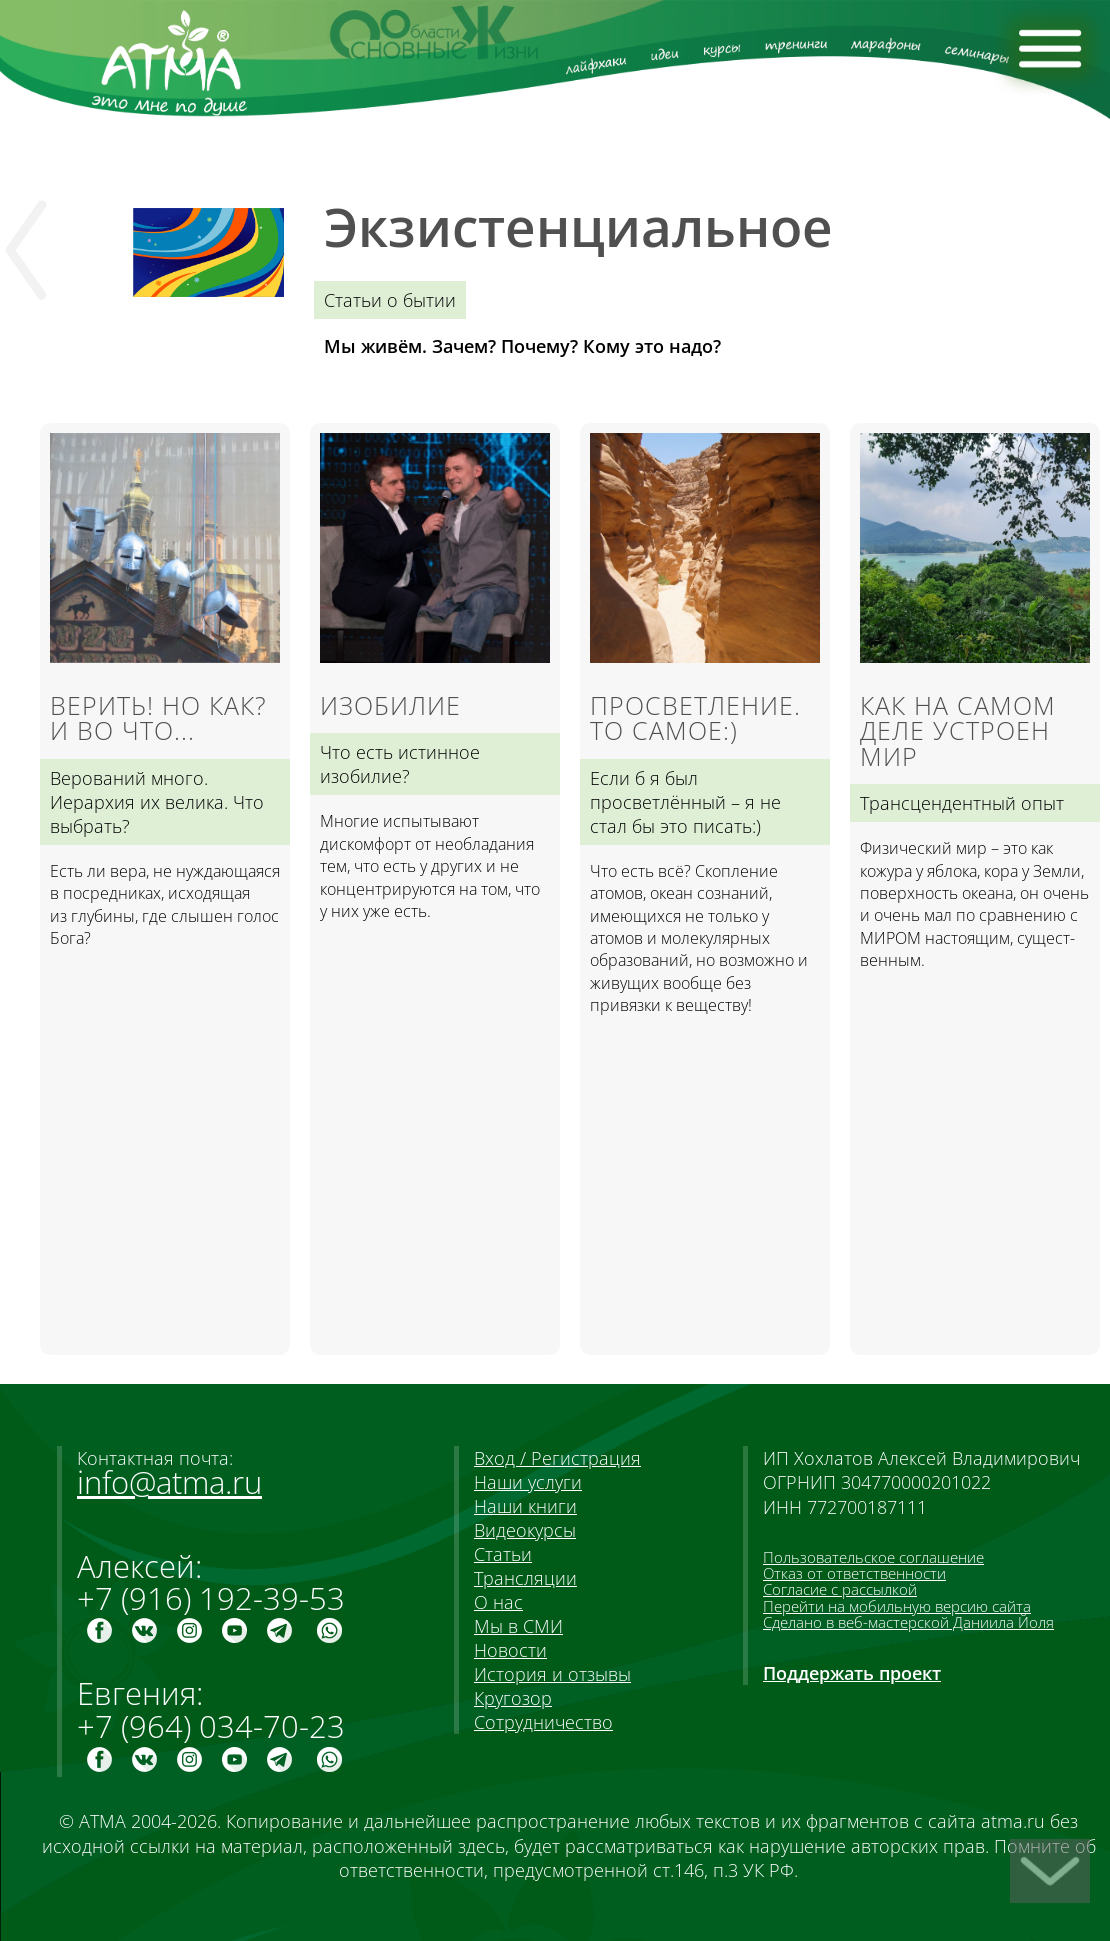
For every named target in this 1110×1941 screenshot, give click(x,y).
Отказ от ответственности (854, 1573)
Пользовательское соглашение (873, 1557)
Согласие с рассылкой (840, 1589)
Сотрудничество (543, 1722)
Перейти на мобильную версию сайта (897, 1606)
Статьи (503, 1554)
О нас (498, 1602)
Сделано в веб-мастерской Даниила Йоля (908, 1622)
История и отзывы (552, 1674)
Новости (510, 1650)
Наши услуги (528, 1482)
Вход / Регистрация (557, 1458)
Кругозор (513, 1698)
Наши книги (525, 1506)
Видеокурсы (525, 1530)
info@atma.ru (169, 1482)
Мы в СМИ (518, 1626)
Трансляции (525, 1578)
